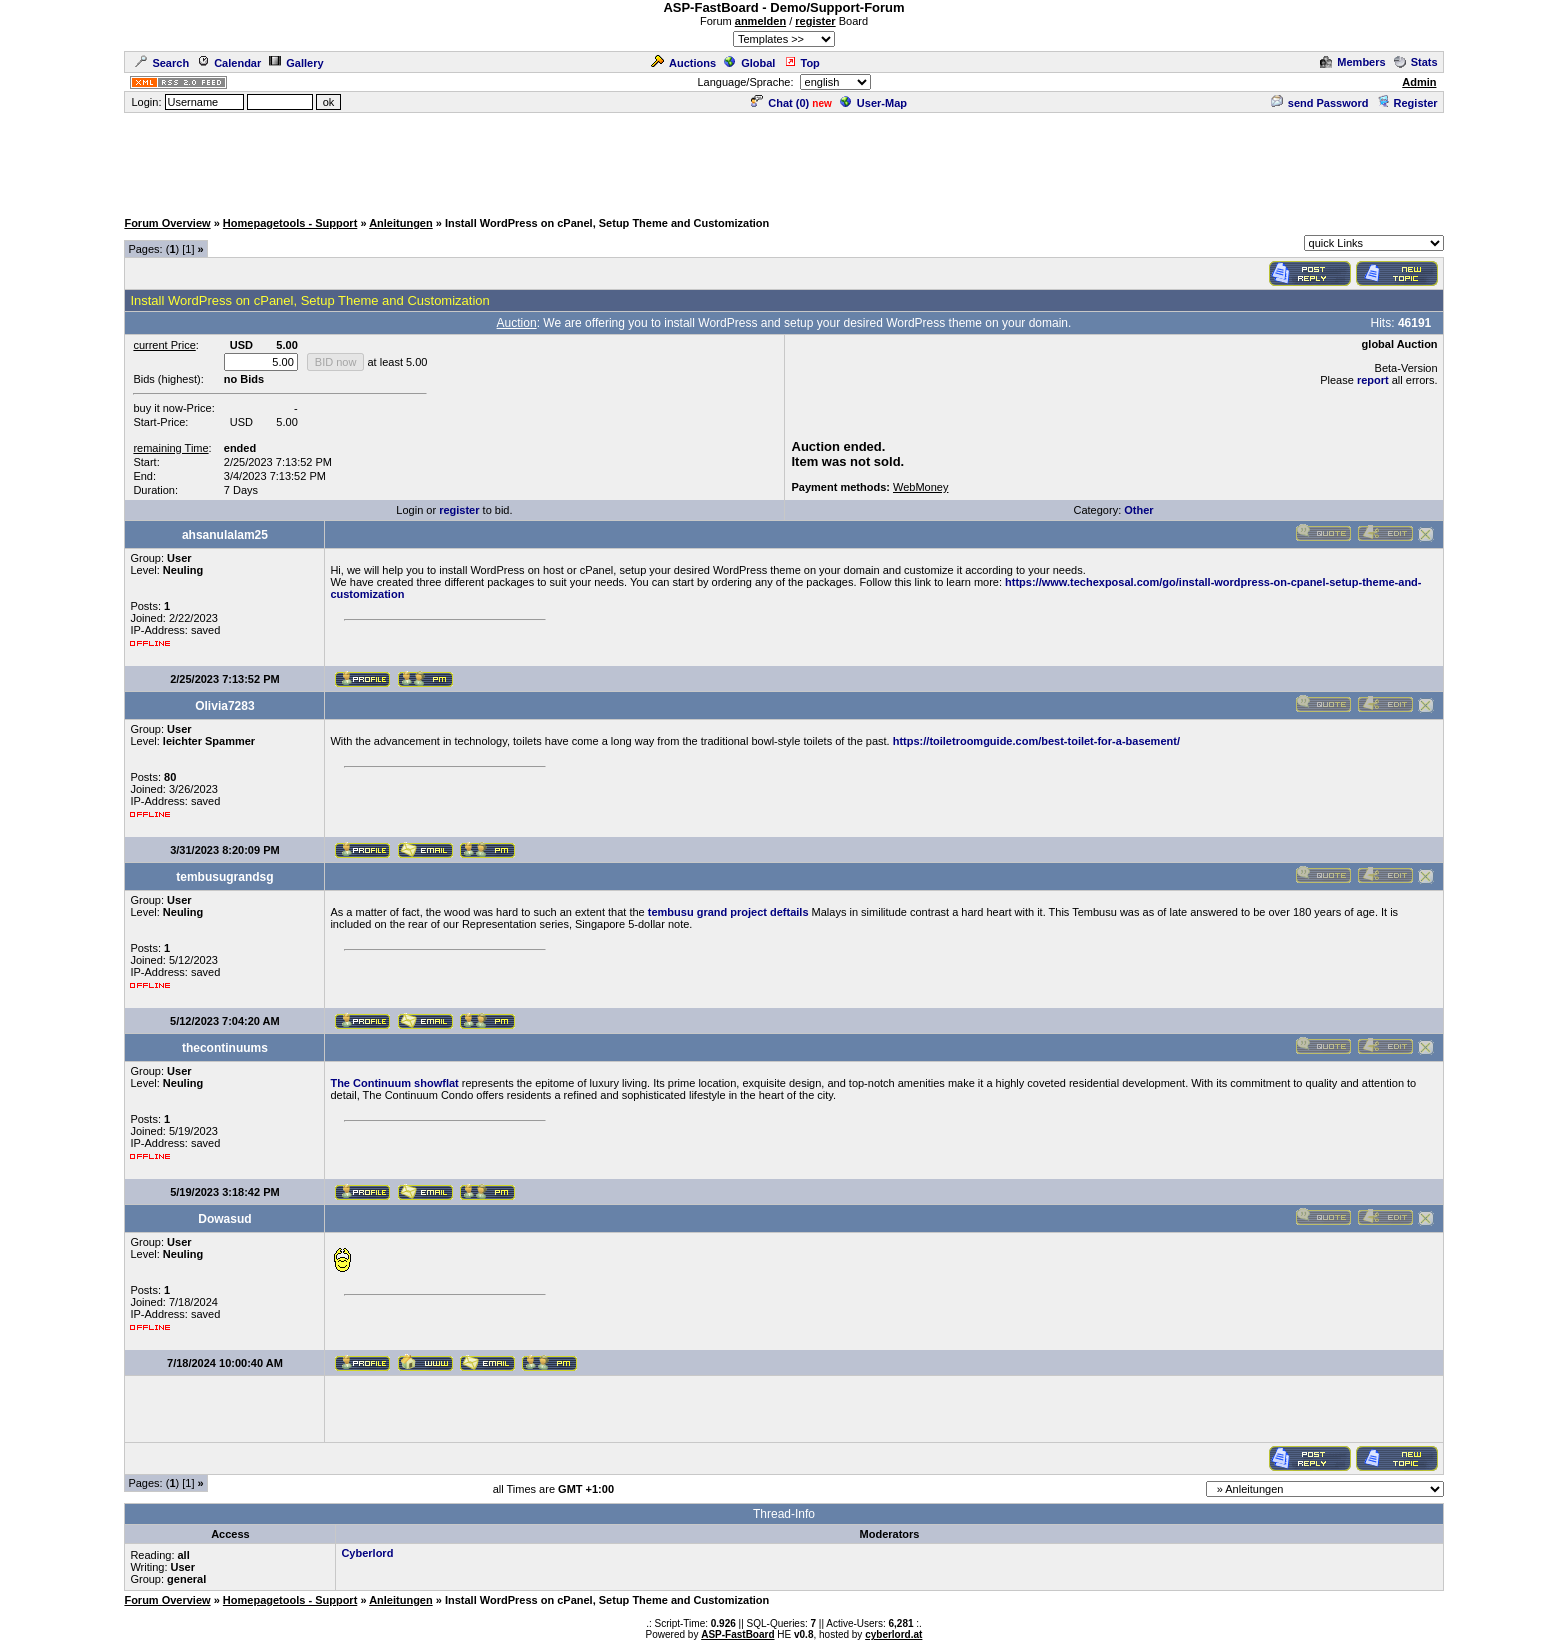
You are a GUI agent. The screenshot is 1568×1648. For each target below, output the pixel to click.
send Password (1320, 103)
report (1373, 380)
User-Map (873, 103)
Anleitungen (401, 223)
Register (1407, 103)
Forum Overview (167, 223)
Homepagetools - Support (290, 223)
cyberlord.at (893, 1634)
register (815, 21)
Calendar (229, 63)
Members (1352, 62)
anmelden (760, 21)
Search (162, 63)
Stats (1416, 62)
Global (749, 63)
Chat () (780, 103)
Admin (1419, 82)
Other (1138, 510)
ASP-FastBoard (737, 1634)
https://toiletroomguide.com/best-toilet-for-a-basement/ (1036, 741)
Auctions (683, 63)
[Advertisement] (784, 160)
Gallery (296, 63)
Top (802, 63)
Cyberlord (367, 1553)
